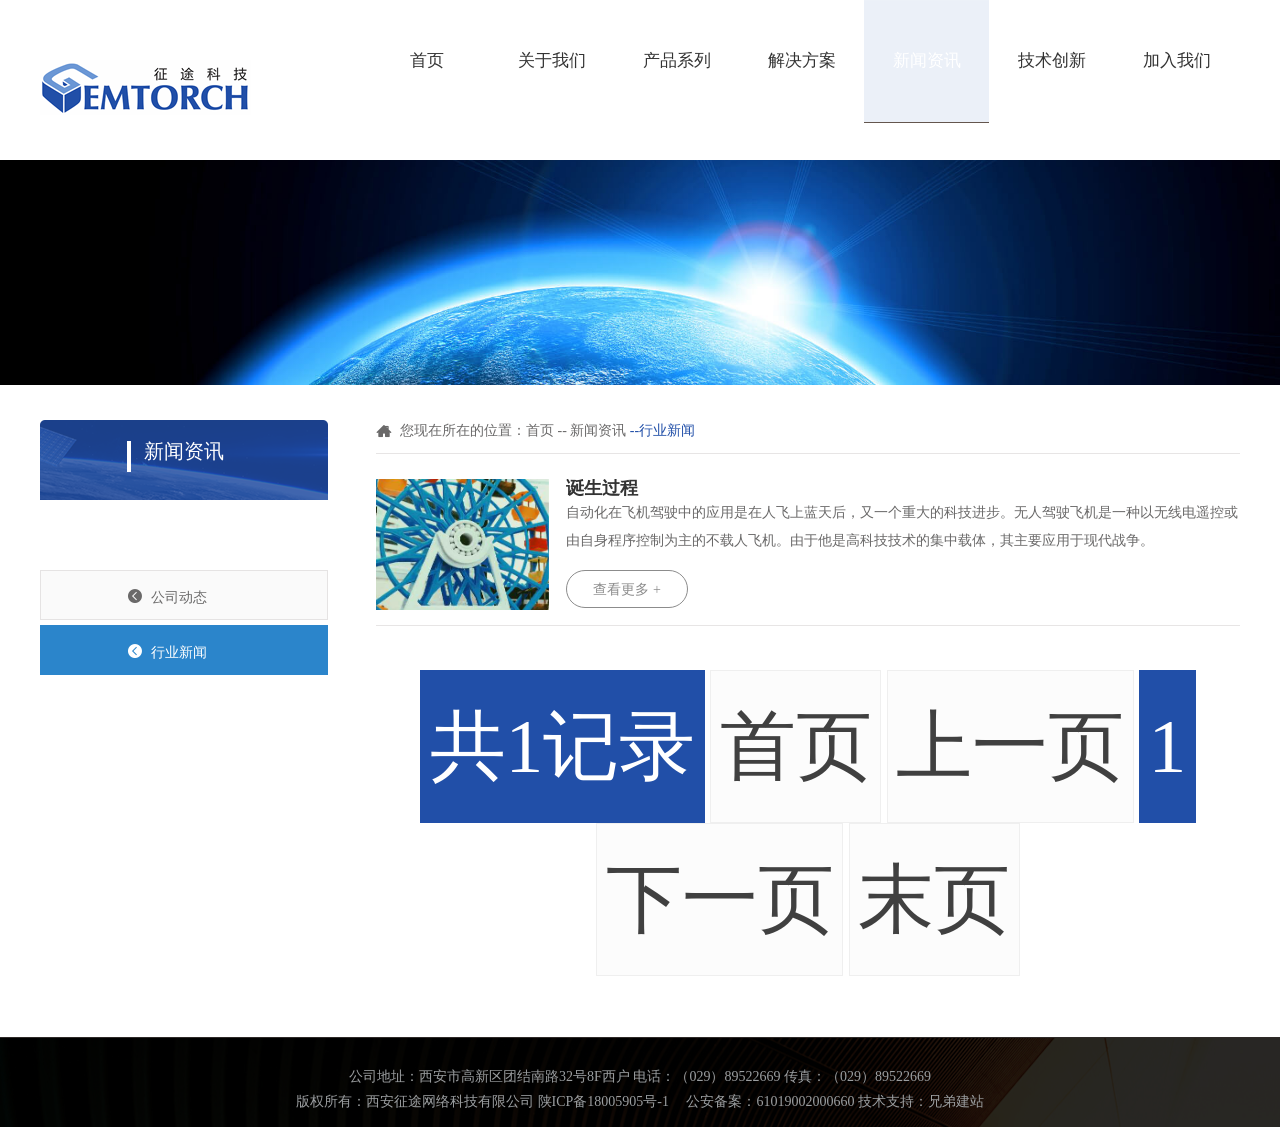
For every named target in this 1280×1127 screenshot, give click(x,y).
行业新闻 (167, 651)
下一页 (720, 899)
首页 (427, 60)
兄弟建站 (956, 1101)
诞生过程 (602, 488)
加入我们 (1177, 60)
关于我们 (552, 60)
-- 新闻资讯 (592, 430)
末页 (934, 899)
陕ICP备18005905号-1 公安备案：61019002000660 (696, 1101)
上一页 (1010, 746)
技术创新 (1052, 60)
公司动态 (167, 596)
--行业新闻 (662, 430)
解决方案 (802, 60)
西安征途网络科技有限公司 (450, 1101)
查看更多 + (626, 589)
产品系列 (677, 60)
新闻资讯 (927, 60)
